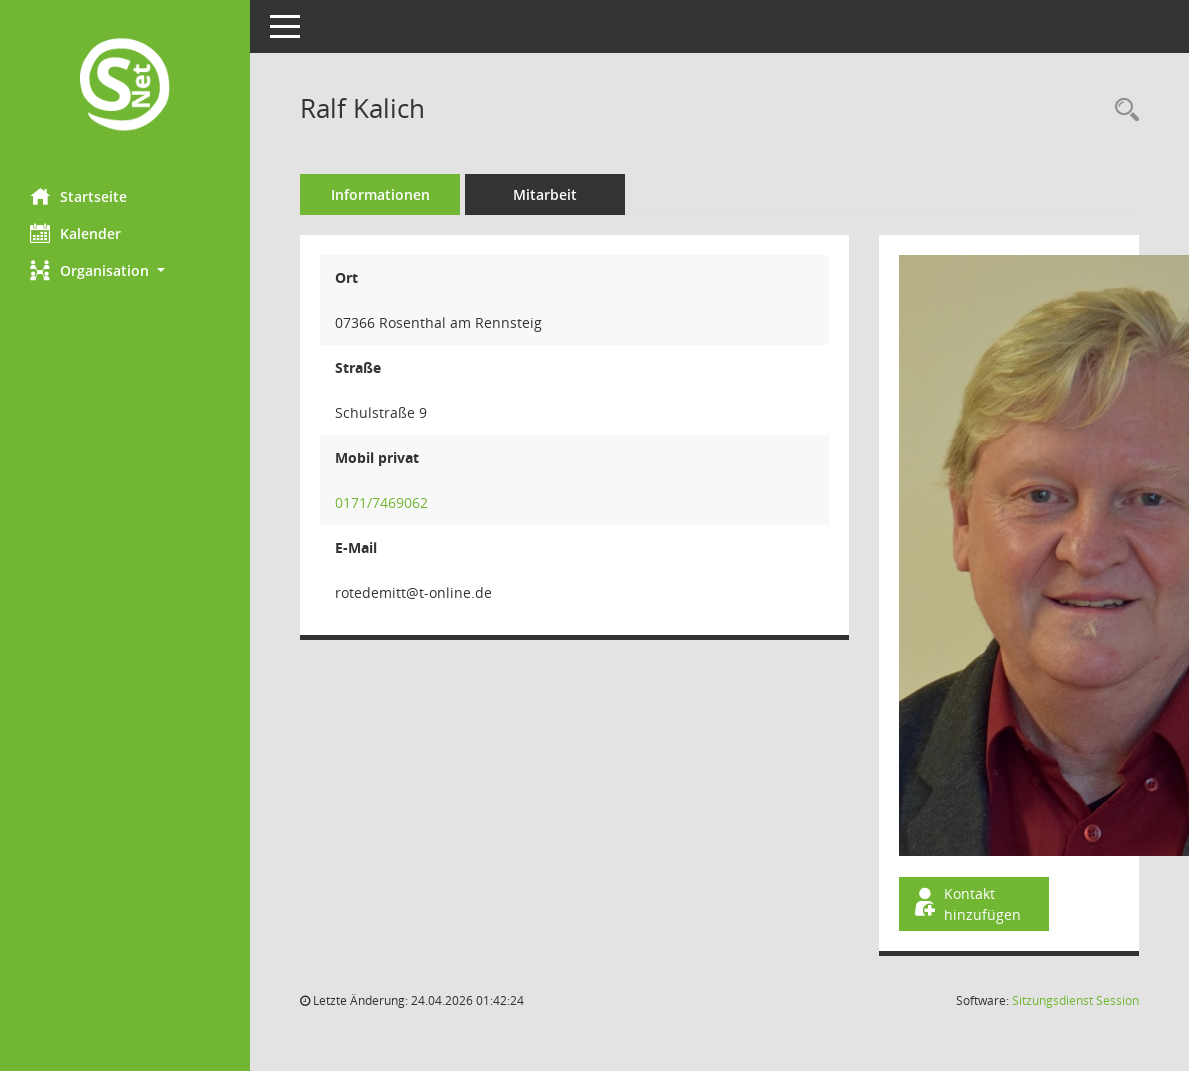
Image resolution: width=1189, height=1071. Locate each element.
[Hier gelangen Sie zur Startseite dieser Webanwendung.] (125, 86)
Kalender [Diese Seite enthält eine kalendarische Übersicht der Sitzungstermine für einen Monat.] (75, 233)
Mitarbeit (545, 194)
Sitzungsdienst (1075, 1000)
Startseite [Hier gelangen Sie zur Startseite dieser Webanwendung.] (78, 196)
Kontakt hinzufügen (966, 904)
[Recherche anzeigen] (1122, 110)
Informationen (380, 194)
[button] (125, 270)
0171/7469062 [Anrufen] (381, 502)
